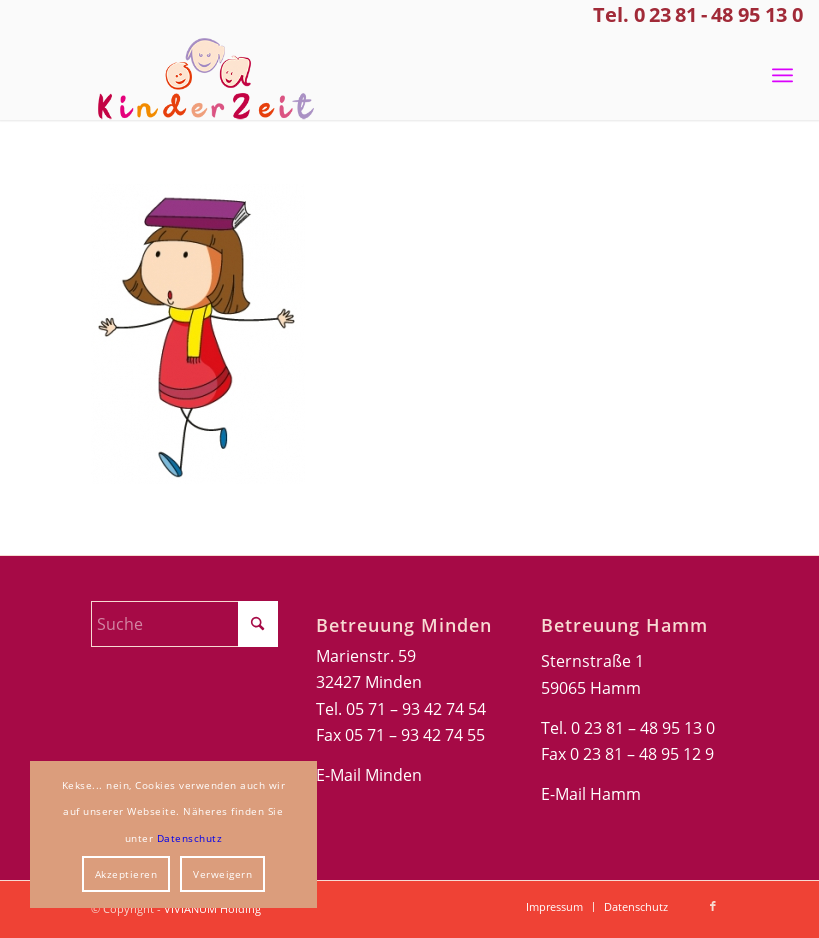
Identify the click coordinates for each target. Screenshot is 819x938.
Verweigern (222, 874)
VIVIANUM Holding (212, 908)
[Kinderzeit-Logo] (198, 75)
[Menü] (782, 75)
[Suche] (184, 624)
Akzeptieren (126, 874)
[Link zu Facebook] (713, 906)
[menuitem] (782, 75)
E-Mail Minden (369, 775)
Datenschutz (190, 838)
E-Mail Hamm (591, 794)
